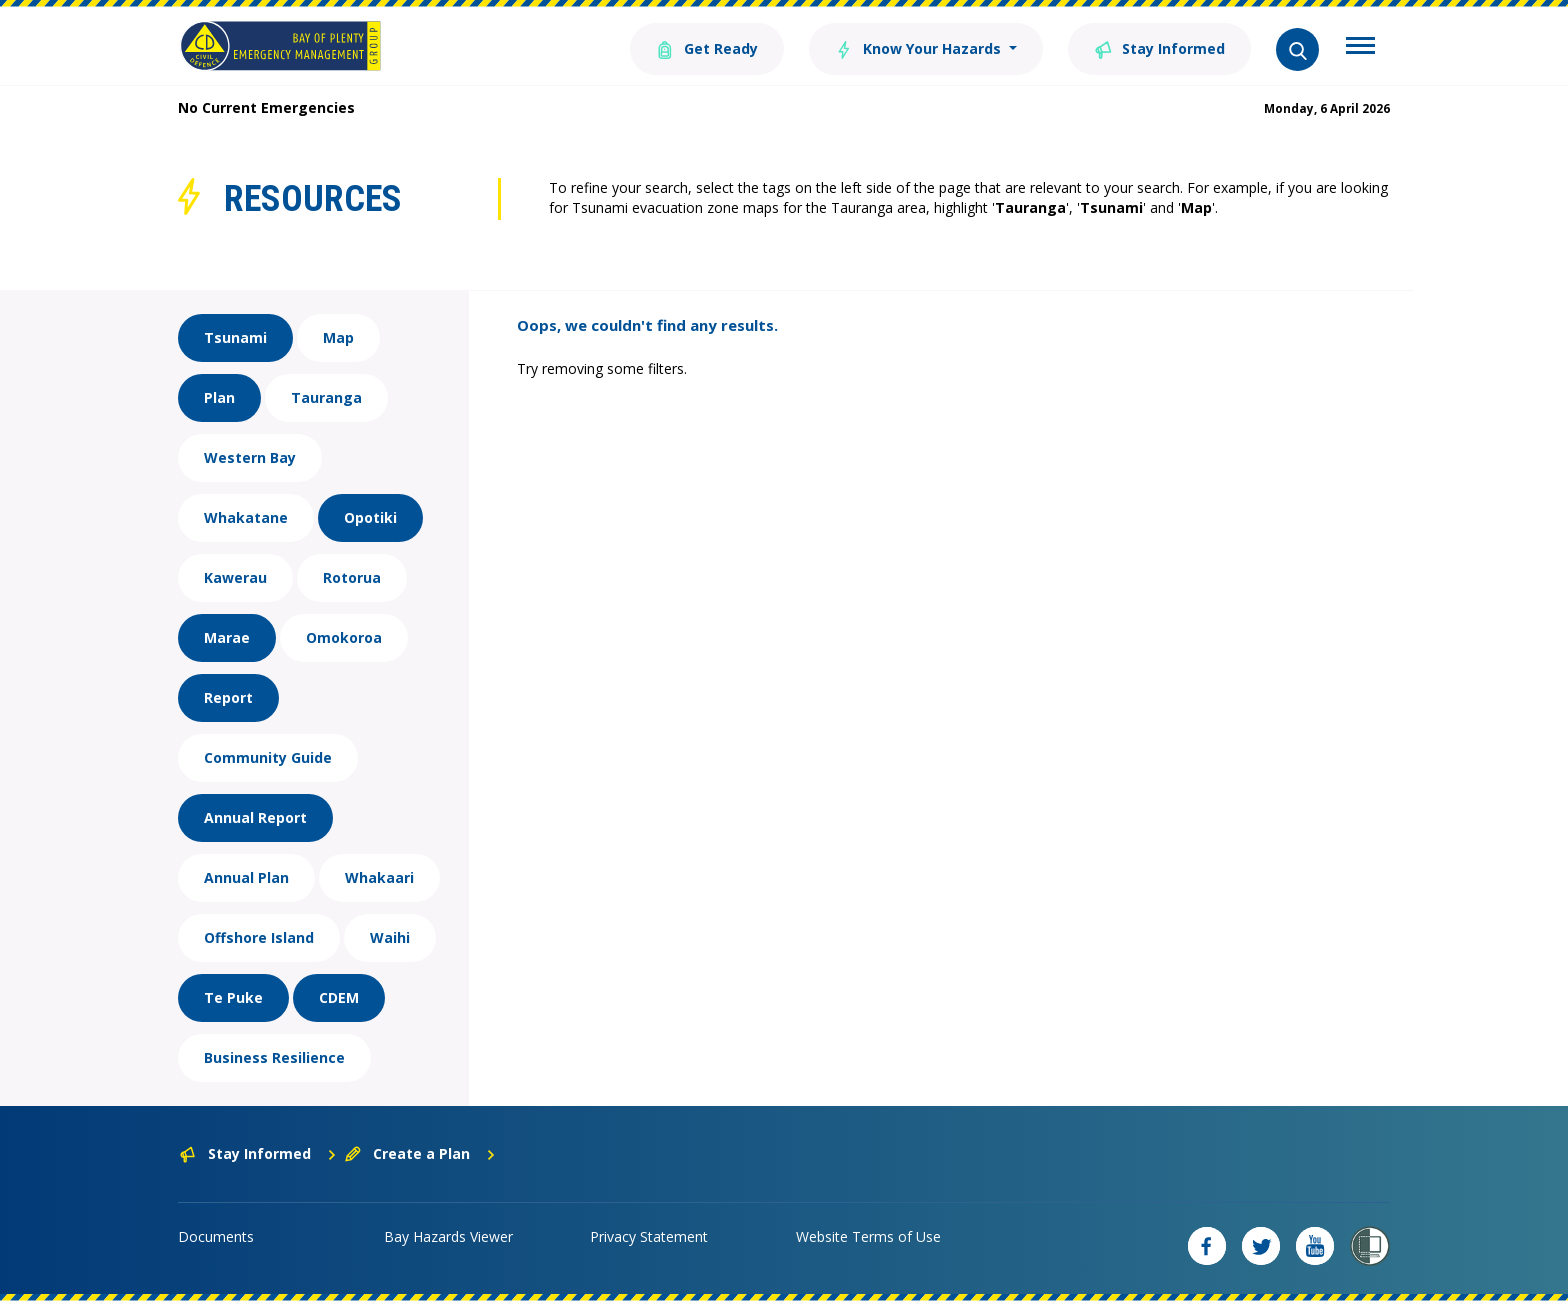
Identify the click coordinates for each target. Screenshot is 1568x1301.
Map (338, 337)
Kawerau (235, 577)
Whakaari (379, 877)
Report (228, 697)
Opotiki (370, 517)
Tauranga (326, 397)
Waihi (390, 937)
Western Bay (250, 457)
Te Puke (233, 997)
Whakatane (246, 517)
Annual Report (255, 817)
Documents (216, 1236)
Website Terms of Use (868, 1236)
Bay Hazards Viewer (448, 1236)
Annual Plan (246, 877)
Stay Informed (1159, 47)
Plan (219, 397)
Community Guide (268, 757)
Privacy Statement (649, 1236)
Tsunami (235, 337)
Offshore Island (259, 937)
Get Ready (707, 47)
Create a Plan (420, 1153)
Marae (227, 637)
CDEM (339, 997)
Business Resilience (274, 1057)
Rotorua (352, 577)
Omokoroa (344, 637)
